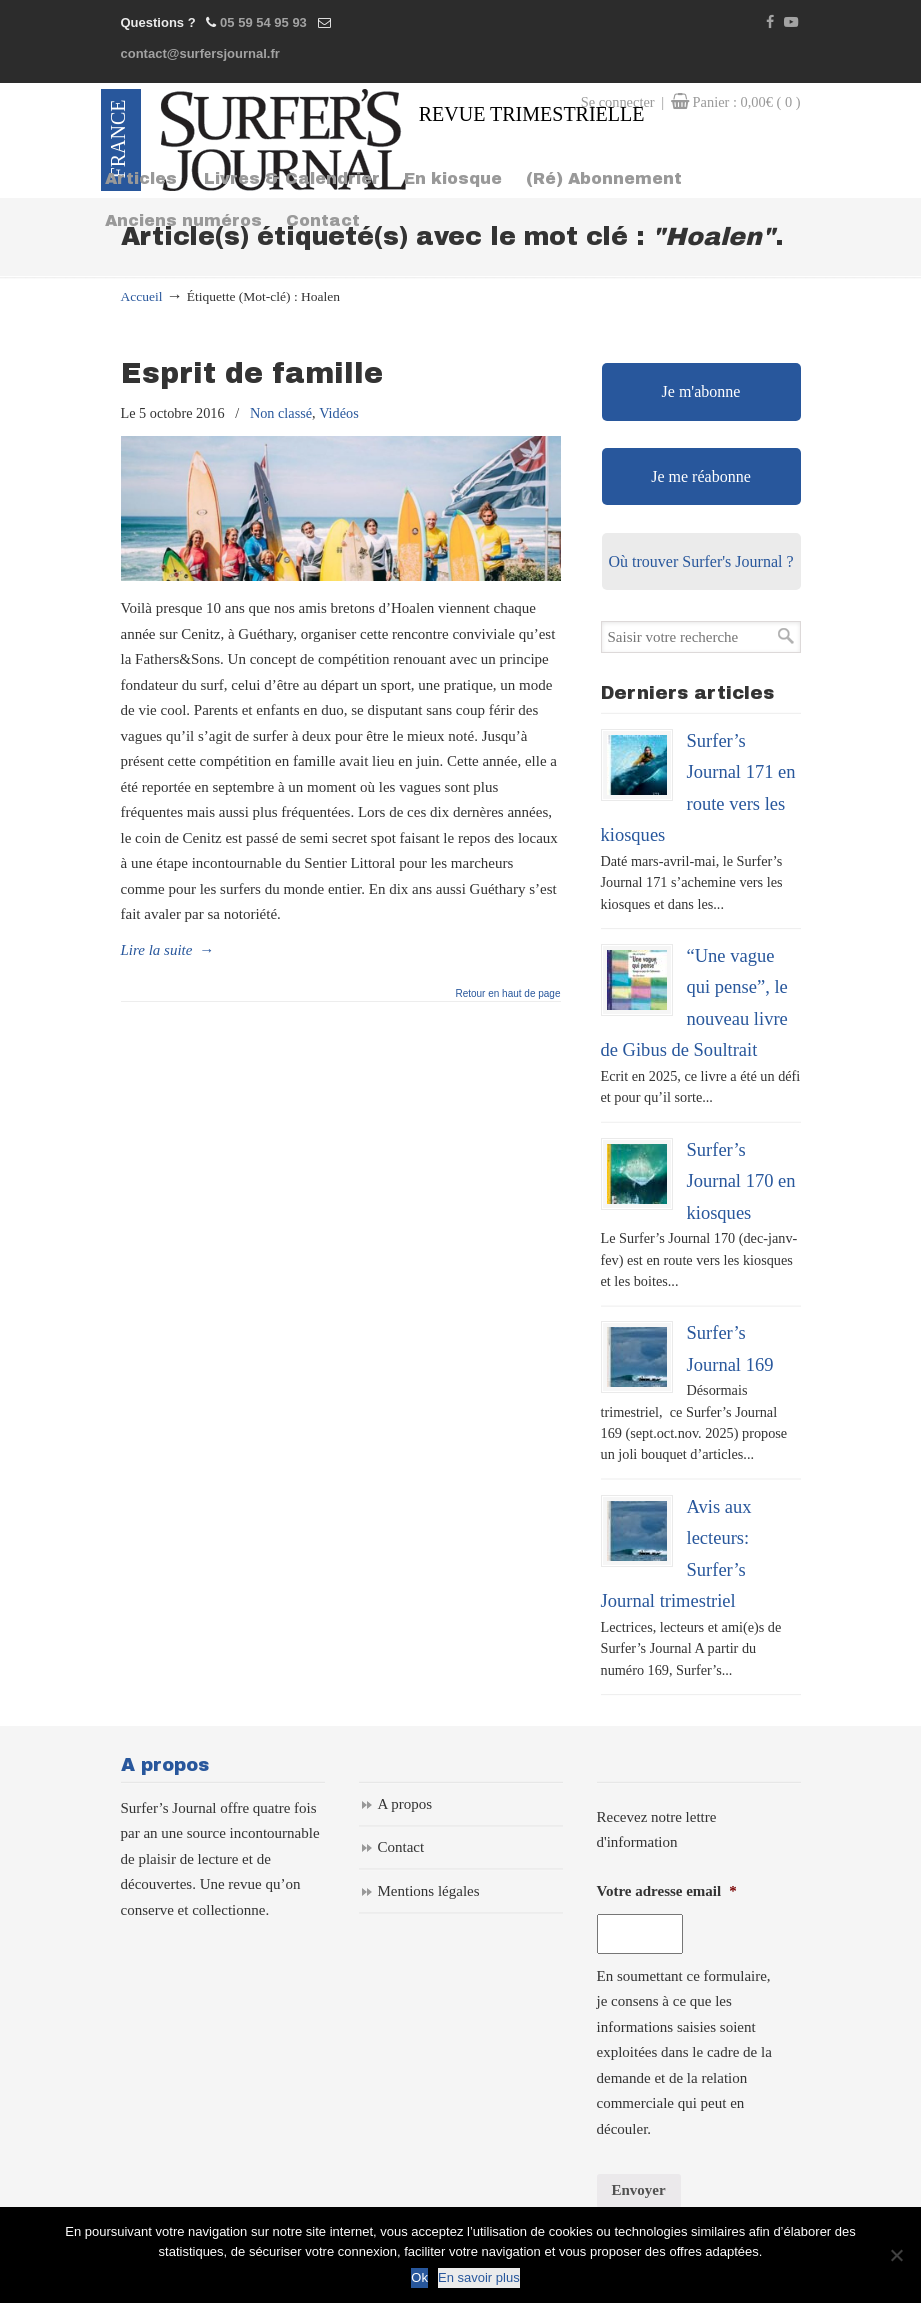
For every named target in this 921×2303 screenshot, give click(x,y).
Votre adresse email (667, 1891)
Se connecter (618, 102)
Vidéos (339, 413)
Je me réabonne (701, 476)
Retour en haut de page (507, 994)
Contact (401, 1847)
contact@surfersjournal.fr (200, 53)
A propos (405, 1804)
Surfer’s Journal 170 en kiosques (741, 1181)
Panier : (747, 102)
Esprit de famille (252, 373)
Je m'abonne (701, 391)
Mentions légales (429, 1891)
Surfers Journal (283, 140)
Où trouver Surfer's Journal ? (700, 561)
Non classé (281, 413)
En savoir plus (479, 2277)
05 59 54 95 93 (263, 22)
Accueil (142, 296)
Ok (419, 2277)
